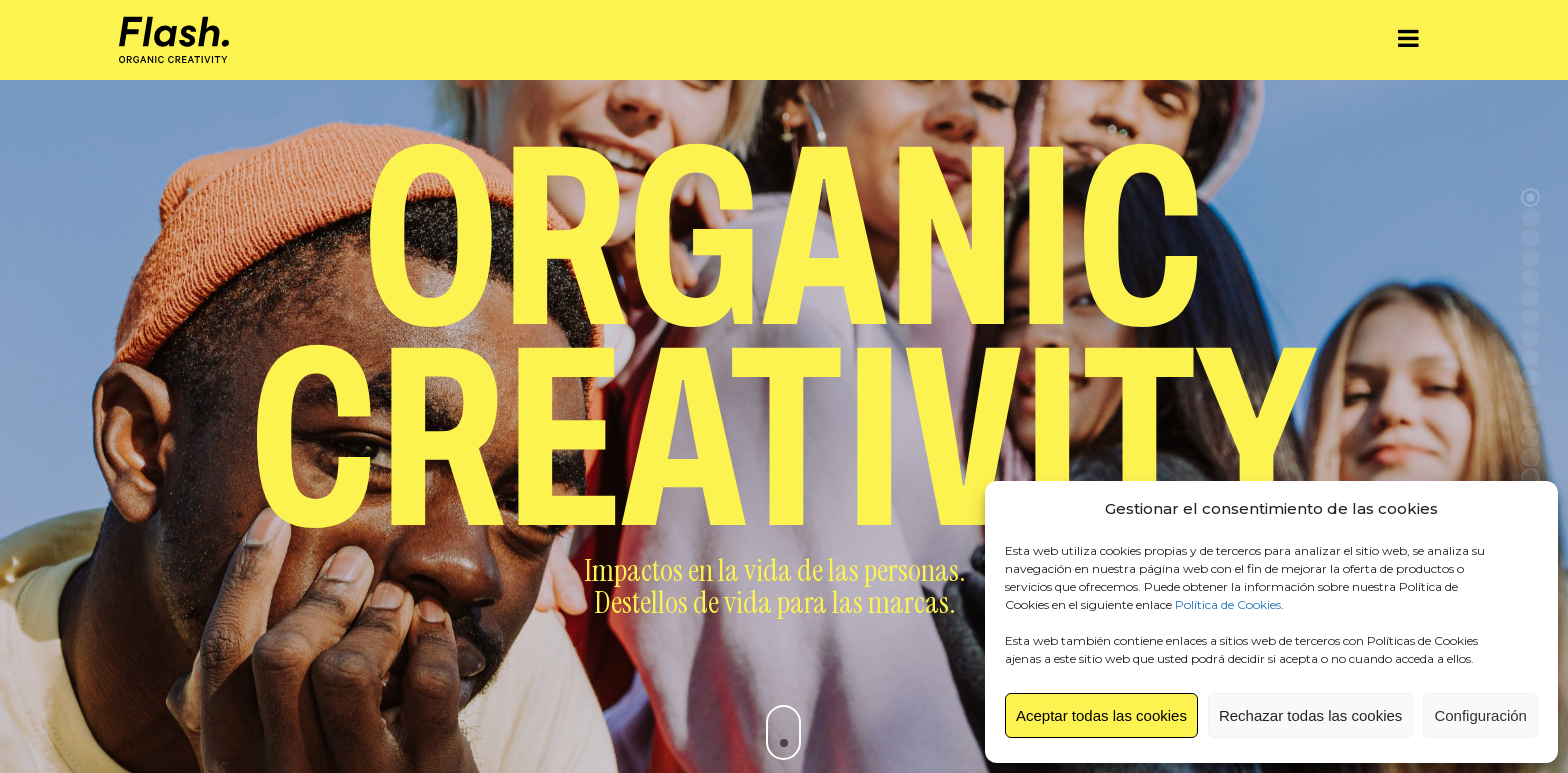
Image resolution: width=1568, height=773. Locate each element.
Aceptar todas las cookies (1101, 715)
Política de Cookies (1228, 604)
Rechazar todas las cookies (1310, 715)
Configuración (1480, 715)
